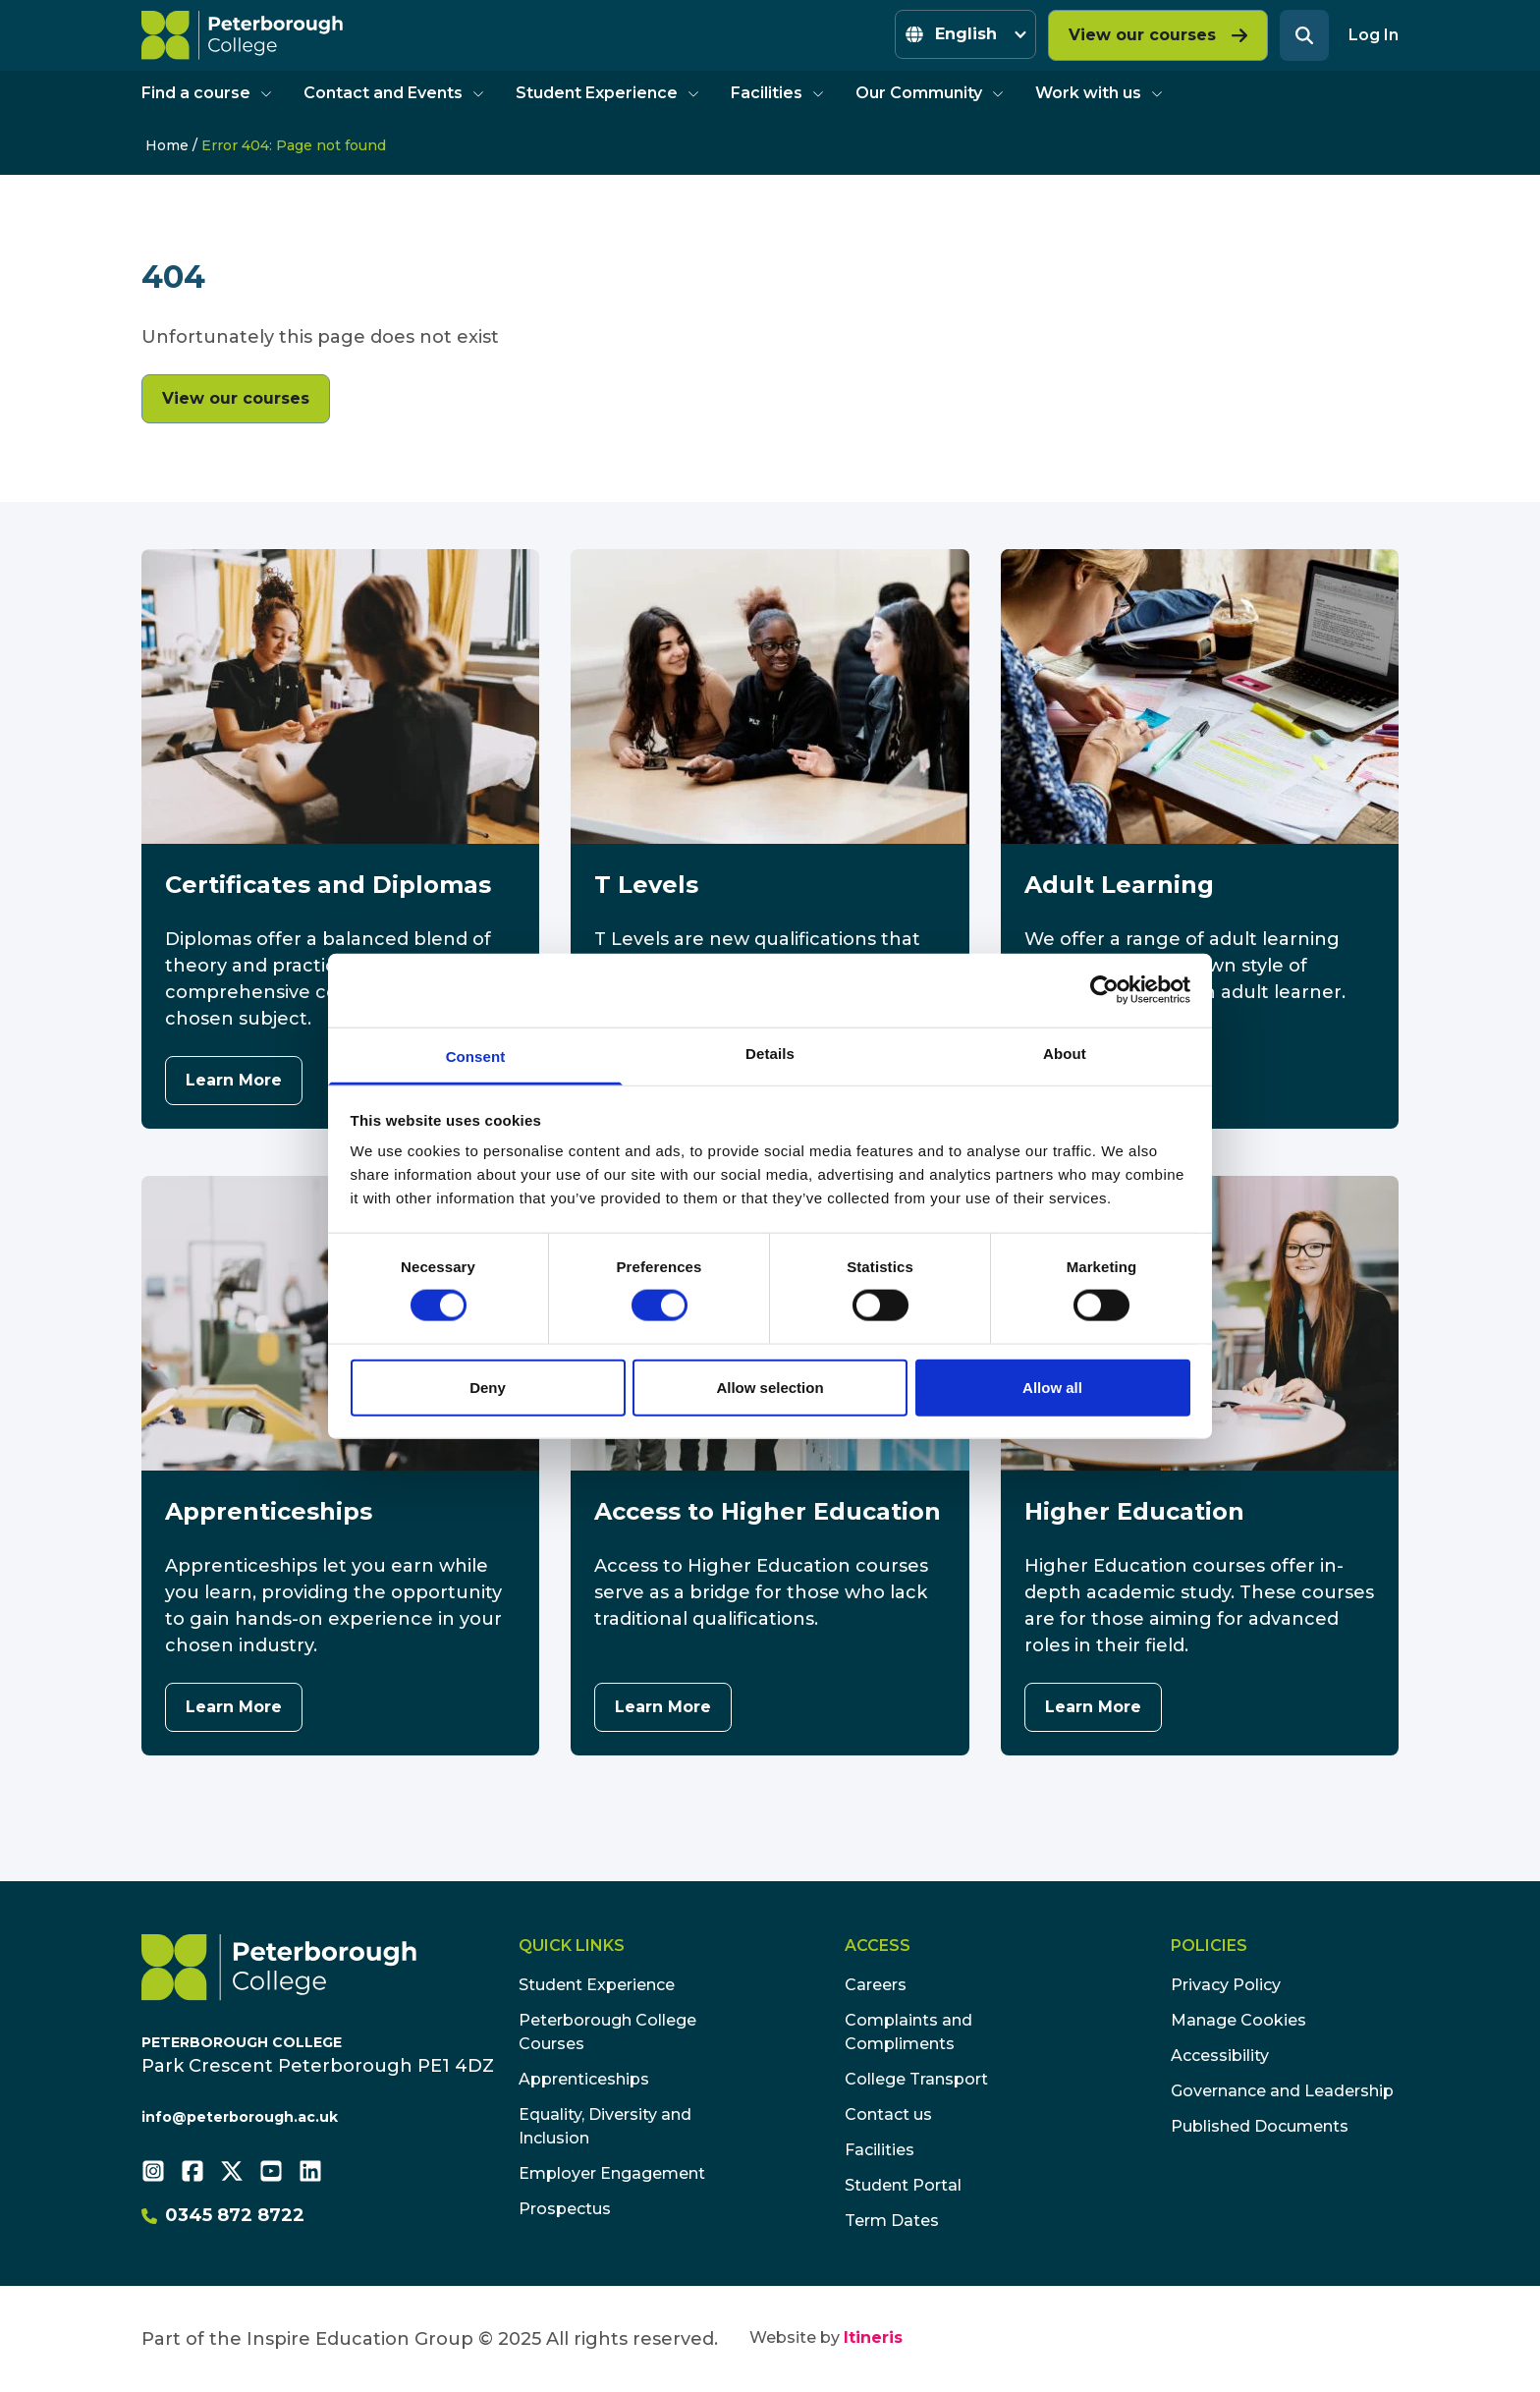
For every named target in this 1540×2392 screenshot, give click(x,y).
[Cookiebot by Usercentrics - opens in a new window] (1104, 990)
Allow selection (769, 1386)
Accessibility (1220, 2055)
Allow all (1052, 1386)
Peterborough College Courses (607, 2032)
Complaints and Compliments (908, 2032)
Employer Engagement (612, 2173)
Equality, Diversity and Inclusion (605, 2126)
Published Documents (1259, 2126)
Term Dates (892, 2220)
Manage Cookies (1238, 2020)
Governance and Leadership (1282, 2091)
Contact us (888, 2114)
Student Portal (903, 2185)
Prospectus (565, 2208)
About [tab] (1064, 1052)
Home (167, 145)
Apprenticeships (584, 2079)
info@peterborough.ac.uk (239, 2117)
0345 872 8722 (222, 2215)
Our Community (929, 92)
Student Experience (607, 92)
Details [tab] (770, 1052)
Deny (487, 1386)
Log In (1373, 35)
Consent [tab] (476, 1055)
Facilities (777, 92)
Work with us (1099, 92)
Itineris (873, 2337)
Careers (876, 1984)
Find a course (206, 92)
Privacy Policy (1226, 1984)
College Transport (916, 2079)
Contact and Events (393, 92)
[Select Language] (965, 34)
